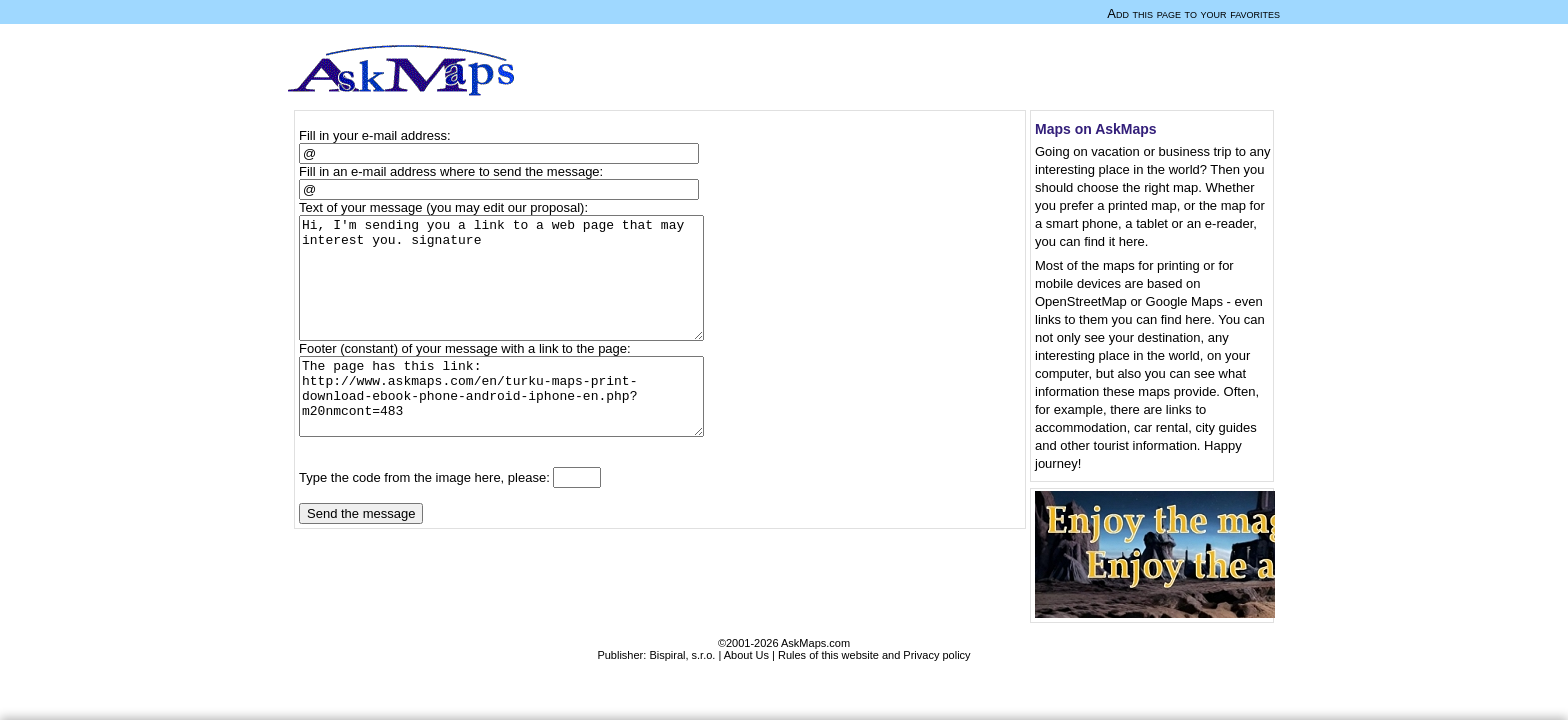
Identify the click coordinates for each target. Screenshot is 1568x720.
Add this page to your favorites (1193, 13)
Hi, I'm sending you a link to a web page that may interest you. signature (510, 290)
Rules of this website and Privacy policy (874, 655)
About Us (746, 655)
